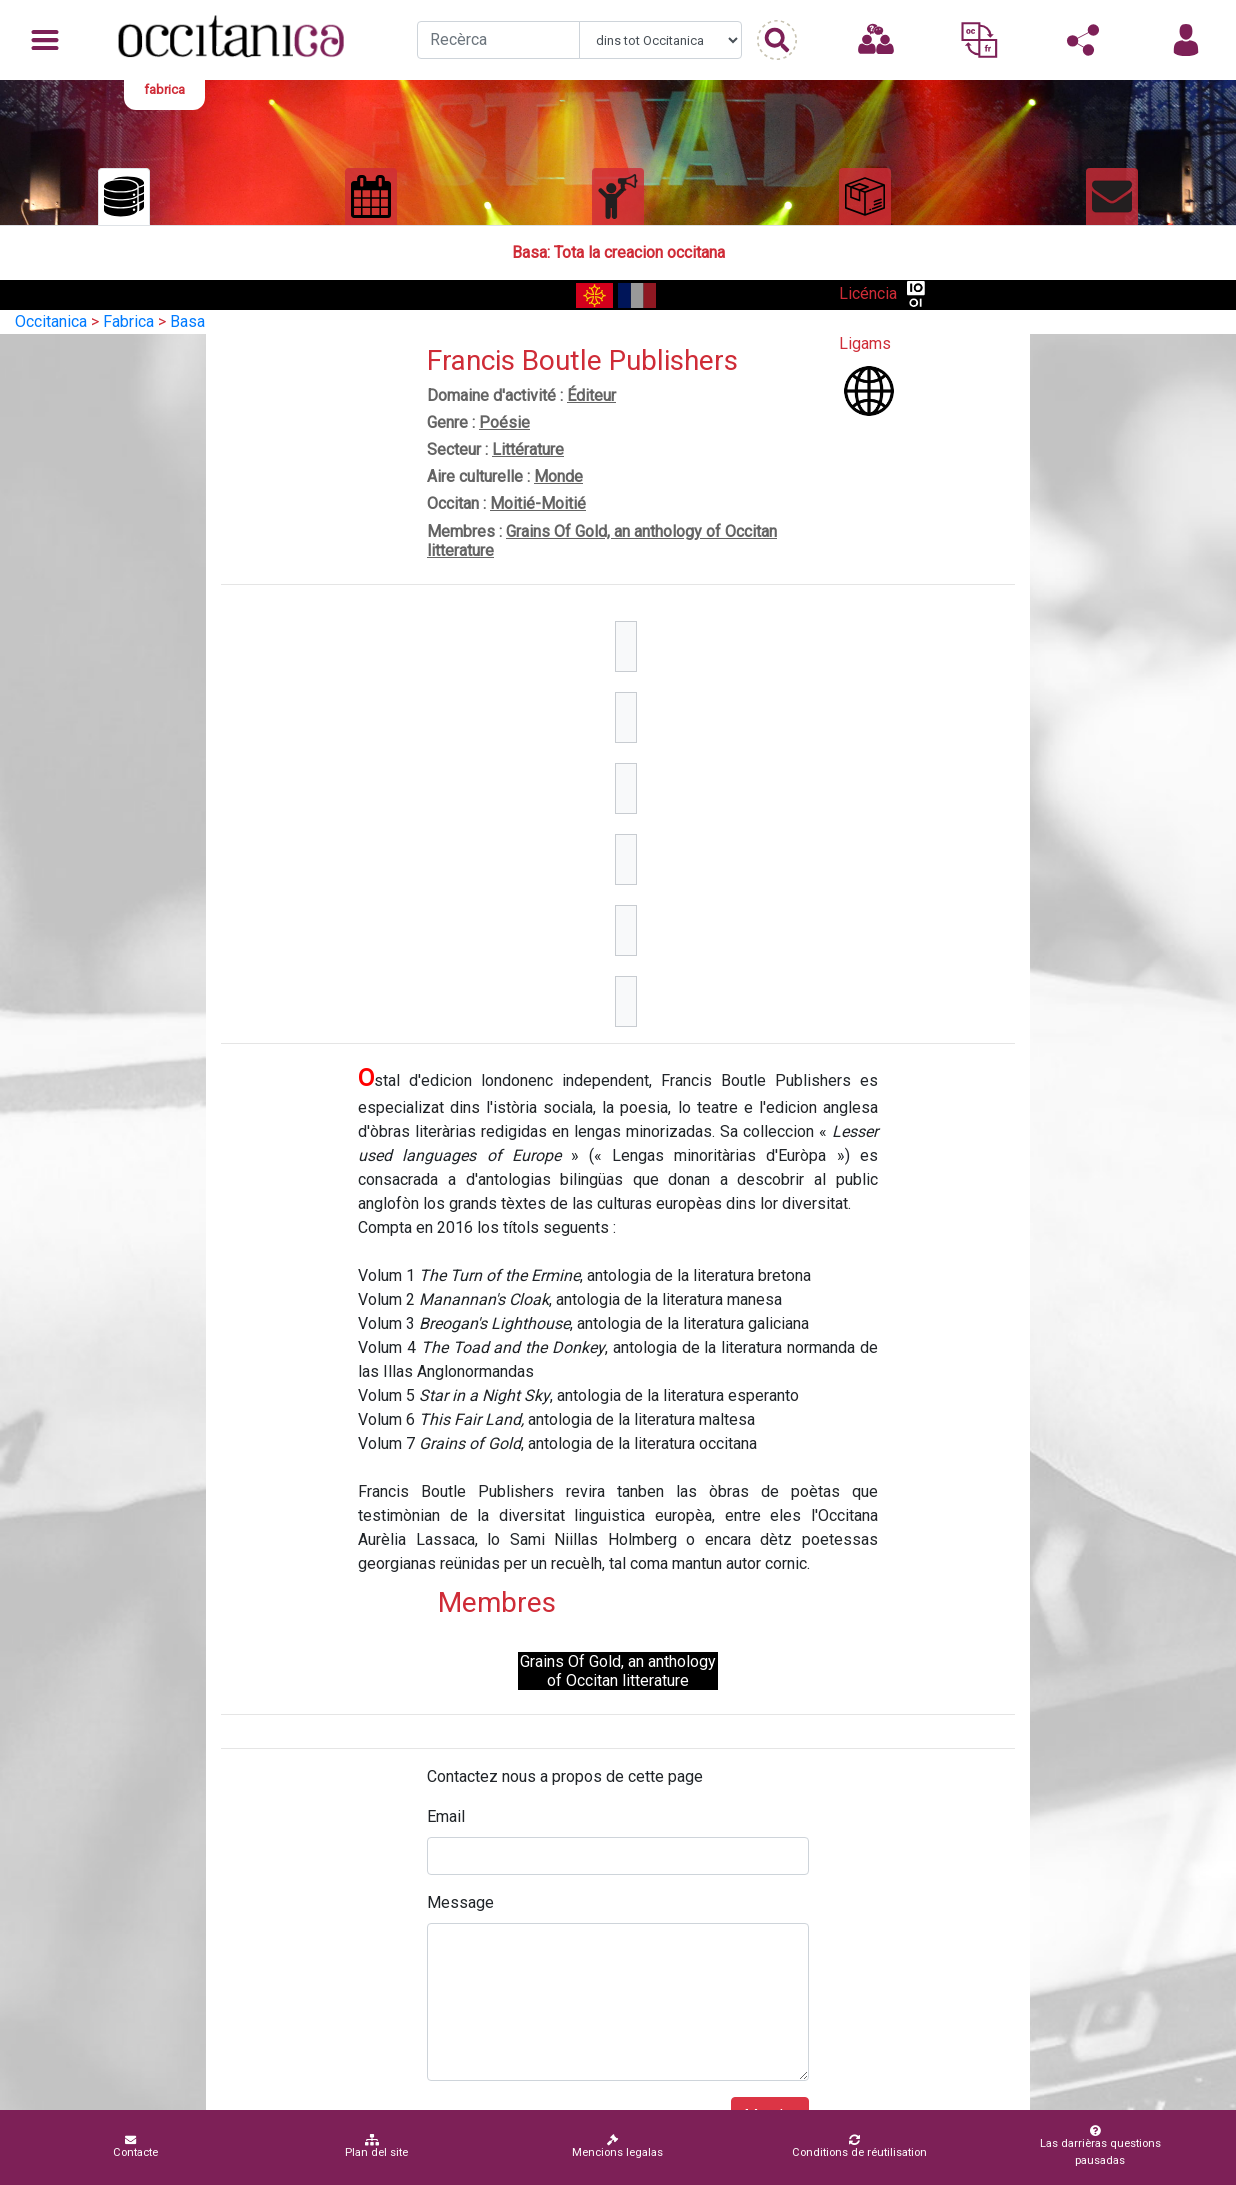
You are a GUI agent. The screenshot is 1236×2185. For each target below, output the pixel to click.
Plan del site (376, 2146)
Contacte (135, 2146)
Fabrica (128, 321)
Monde (558, 476)
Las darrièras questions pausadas (1095, 2146)
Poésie (504, 422)
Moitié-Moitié (538, 503)
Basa (187, 321)
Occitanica (51, 321)
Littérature (528, 449)
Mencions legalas (617, 2146)
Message (460, 1902)
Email (446, 1816)
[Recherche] (498, 40)
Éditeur (591, 395)
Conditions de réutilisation (859, 2146)
